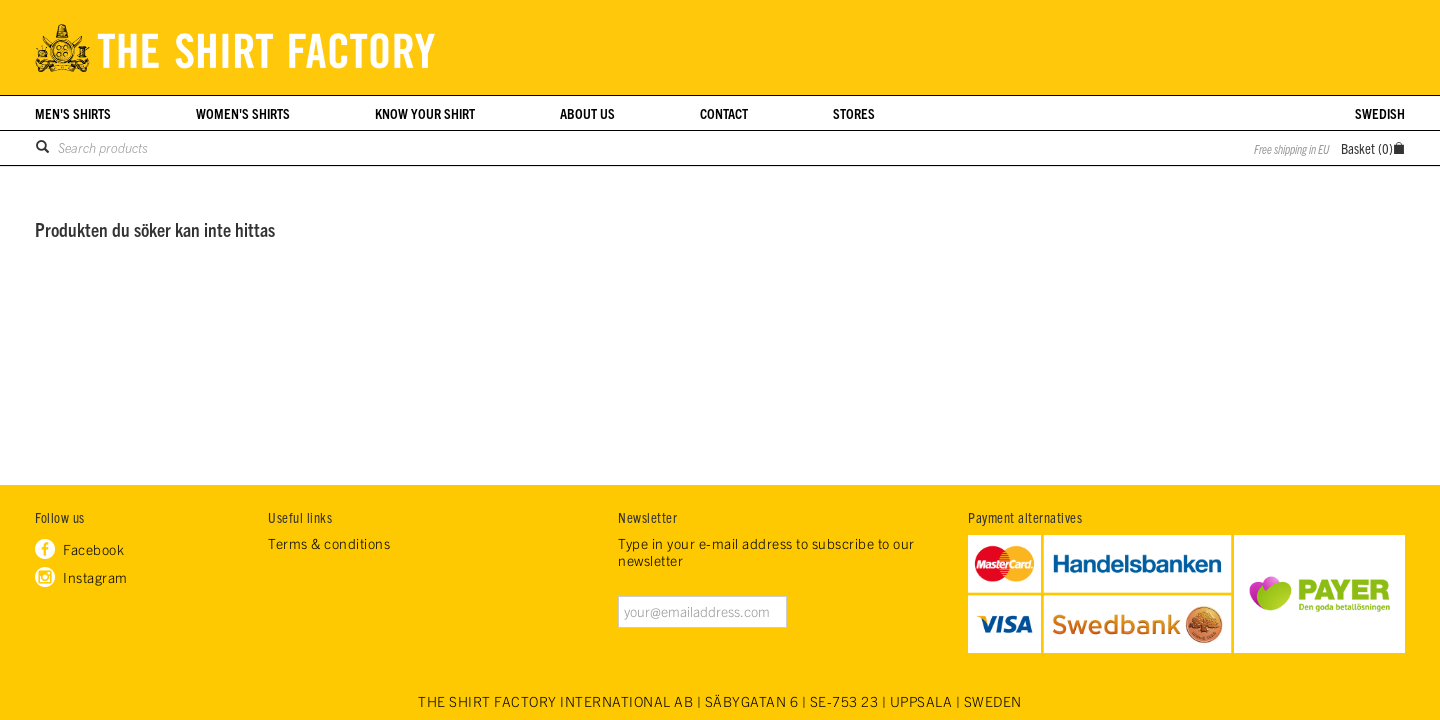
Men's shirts (73, 113)
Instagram (95, 577)
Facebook (93, 549)
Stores (854, 113)
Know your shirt (425, 113)
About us (587, 113)
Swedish (1380, 113)
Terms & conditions (329, 543)
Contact (724, 113)
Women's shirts (243, 113)
